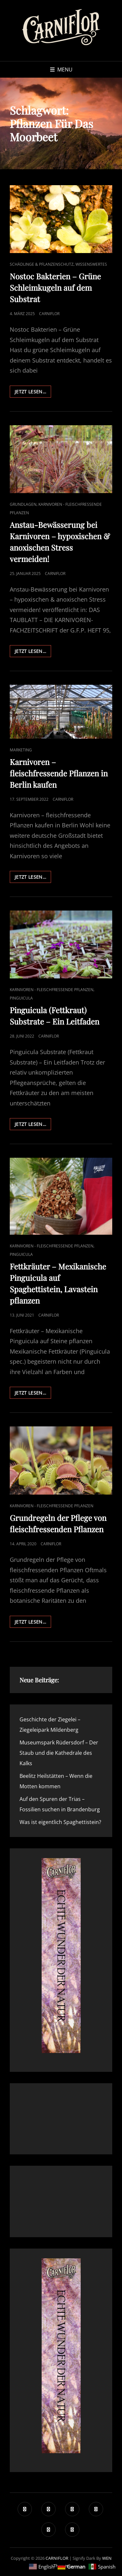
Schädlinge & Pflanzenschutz (42, 264)
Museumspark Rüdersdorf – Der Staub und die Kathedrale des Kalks (59, 1753)
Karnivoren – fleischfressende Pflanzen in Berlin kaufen (59, 773)
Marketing (21, 750)
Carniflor (49, 313)
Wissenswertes (91, 264)
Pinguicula (21, 998)
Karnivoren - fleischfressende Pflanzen (51, 989)
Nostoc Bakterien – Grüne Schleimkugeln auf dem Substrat (55, 287)
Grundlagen (23, 504)
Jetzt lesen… (33, 393)
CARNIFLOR (57, 2558)
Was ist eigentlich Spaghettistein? (60, 1822)
